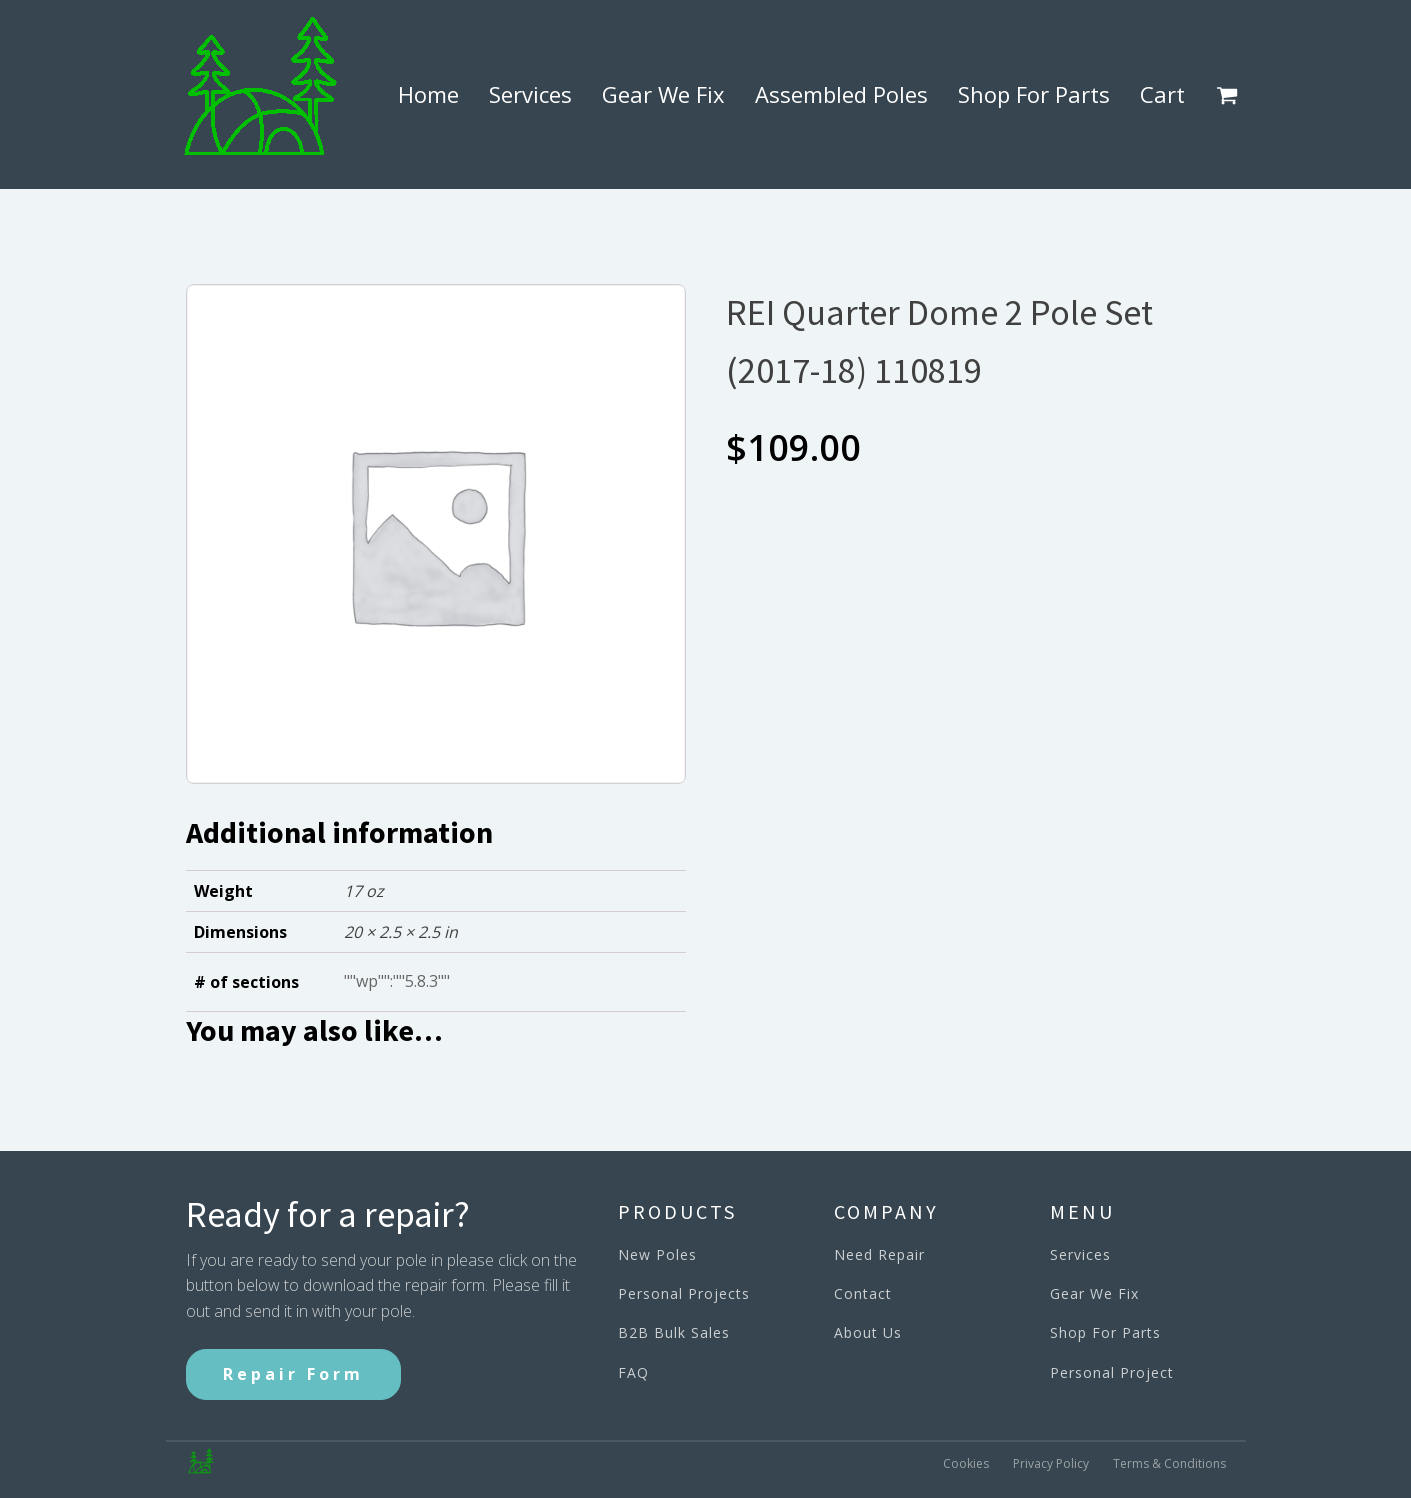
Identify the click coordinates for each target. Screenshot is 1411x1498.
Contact (863, 1293)
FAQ (633, 1372)
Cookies (966, 1462)
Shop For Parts (1034, 94)
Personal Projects (684, 1293)
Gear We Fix (663, 94)
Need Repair (879, 1254)
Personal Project (1112, 1372)
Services (530, 94)
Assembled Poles (841, 94)
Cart (1162, 94)
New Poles (657, 1254)
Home (428, 94)
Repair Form (293, 1374)
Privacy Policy (1051, 1462)
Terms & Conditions (1169, 1462)
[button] (1231, 95)
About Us (868, 1332)
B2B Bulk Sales (674, 1332)
